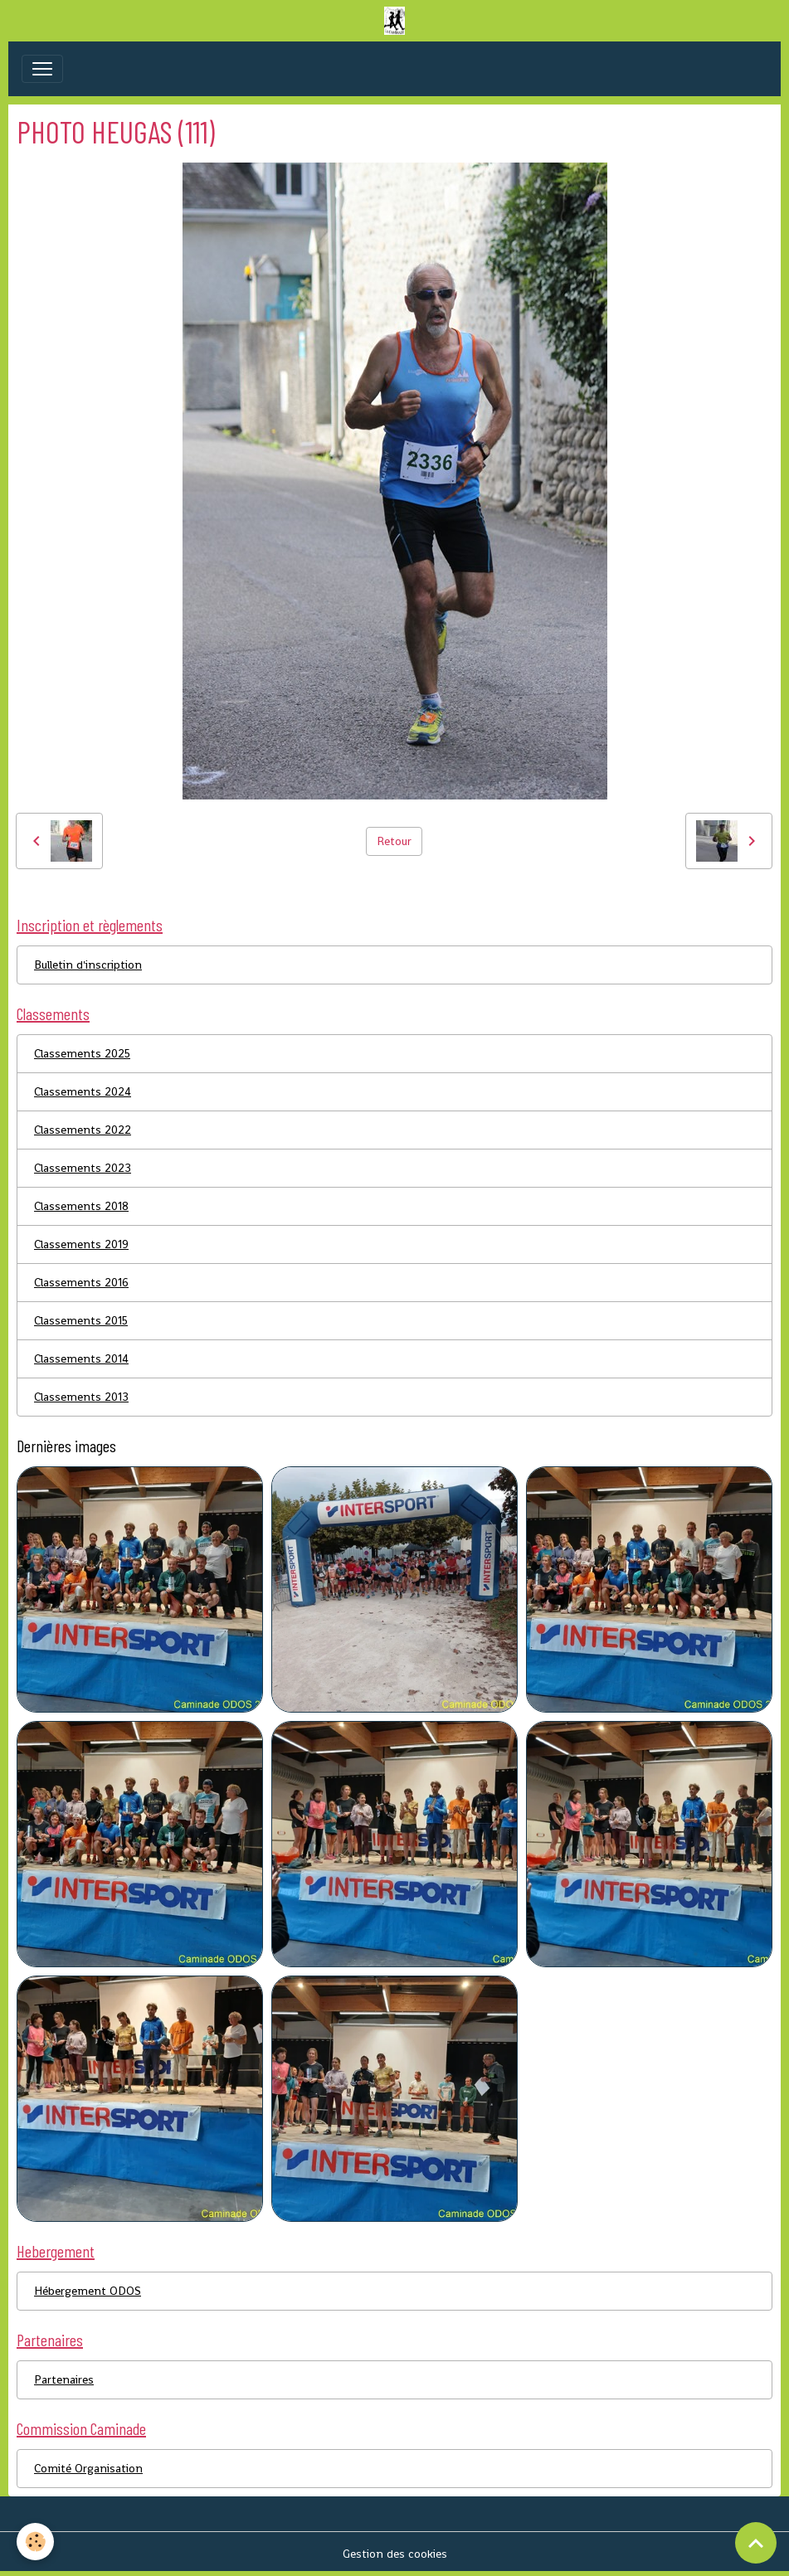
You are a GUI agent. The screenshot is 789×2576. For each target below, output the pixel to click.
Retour (394, 841)
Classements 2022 (82, 1129)
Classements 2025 (82, 1053)
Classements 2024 (82, 1091)
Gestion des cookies (395, 2553)
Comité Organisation (88, 2468)
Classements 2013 (81, 1396)
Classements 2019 (81, 1244)
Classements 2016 (81, 1282)
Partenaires (64, 2379)
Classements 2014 (81, 1358)
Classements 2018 (81, 1205)
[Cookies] (35, 2541)
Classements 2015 (81, 1320)
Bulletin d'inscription (88, 964)
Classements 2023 (82, 1167)
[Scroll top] (756, 2543)
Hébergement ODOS (87, 2290)
